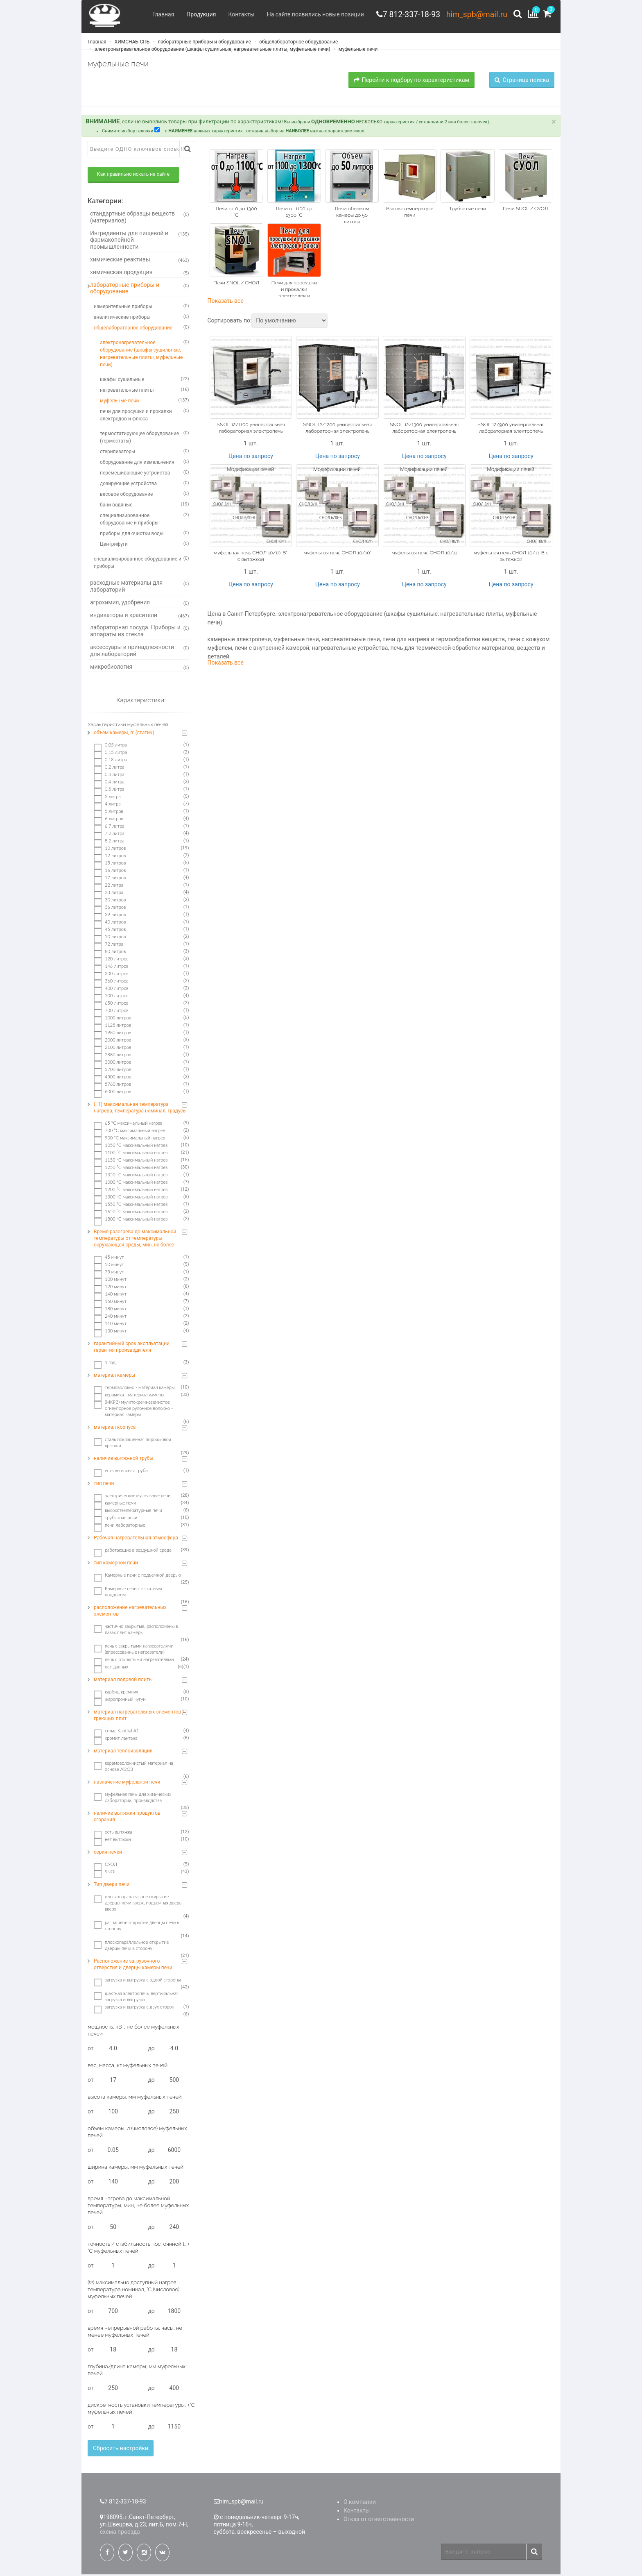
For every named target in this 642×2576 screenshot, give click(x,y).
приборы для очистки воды (144, 534)
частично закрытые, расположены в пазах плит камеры (136, 1630)
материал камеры (114, 1377)
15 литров (110, 864)
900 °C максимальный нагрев (129, 1139)
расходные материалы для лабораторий (139, 588)
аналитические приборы (141, 318)
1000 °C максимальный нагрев (130, 1184)
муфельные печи (357, 50)
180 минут (110, 1310)
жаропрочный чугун (120, 1701)
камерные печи (115, 1504)
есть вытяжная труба (121, 1472)
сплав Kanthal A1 (116, 1732)
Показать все (226, 302)
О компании (360, 2503)
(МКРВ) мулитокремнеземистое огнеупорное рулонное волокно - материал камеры (133, 1410)
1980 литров (112, 1034)
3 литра (107, 798)
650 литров (111, 1005)
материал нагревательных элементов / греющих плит (139, 1717)
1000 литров (112, 1019)
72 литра (108, 946)
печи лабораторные (119, 1527)
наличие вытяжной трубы (124, 1460)
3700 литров (112, 1071)
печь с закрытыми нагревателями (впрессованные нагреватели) (133, 1650)
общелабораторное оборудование (298, 43)
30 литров (110, 901)
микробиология (139, 668)
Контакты (237, 14)
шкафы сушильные (144, 380)
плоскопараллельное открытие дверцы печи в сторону (131, 1946)
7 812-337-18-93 (408, 14)
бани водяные (144, 506)
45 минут (109, 1259)
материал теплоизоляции (123, 1752)
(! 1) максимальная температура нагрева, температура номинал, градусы (140, 1109)
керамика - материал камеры (129, 1396)
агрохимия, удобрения (139, 604)
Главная (159, 14)
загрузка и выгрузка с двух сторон (134, 2008)
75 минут (109, 1273)
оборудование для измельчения (144, 463)
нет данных (111, 1668)
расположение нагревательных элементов (130, 1612)
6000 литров (112, 1093)
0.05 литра (110, 746)
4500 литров (112, 1078)
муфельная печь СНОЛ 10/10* (337, 554)
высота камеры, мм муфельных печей (134, 2098)
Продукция (196, 14)
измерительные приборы (141, 307)
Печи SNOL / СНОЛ (236, 284)
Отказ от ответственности (379, 2520)
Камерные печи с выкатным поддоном (128, 1593)
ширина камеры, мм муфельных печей (135, 2168)
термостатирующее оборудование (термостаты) (144, 438)
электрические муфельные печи (132, 1497)
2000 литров (112, 1041)
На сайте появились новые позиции (310, 14)
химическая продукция (139, 273)
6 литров (108, 820)
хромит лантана (115, 1740)
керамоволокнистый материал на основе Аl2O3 (133, 1767)
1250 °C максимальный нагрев (130, 1169)
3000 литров (112, 1064)
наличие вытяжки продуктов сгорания (127, 1818)
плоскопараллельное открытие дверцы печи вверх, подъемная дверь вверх (137, 1904)
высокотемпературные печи (128, 1512)
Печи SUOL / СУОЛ (525, 210)
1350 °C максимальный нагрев (130, 1176)
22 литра (108, 887)
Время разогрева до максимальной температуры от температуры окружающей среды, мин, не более (135, 1239)
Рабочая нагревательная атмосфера (136, 1539)
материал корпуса (115, 1429)
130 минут (110, 1332)
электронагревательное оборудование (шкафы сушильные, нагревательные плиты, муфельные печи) (211, 50)
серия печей (108, 1854)
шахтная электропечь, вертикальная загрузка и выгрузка (136, 1998)
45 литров (110, 931)
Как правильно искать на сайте (133, 176)
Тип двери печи (111, 1886)
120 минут (110, 1288)
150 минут (110, 1303)
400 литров (111, 990)
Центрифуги (144, 545)
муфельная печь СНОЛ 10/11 (424, 554)
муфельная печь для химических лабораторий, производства (132, 1798)
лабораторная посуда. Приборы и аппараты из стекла (139, 632)
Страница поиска (522, 81)
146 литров (111, 968)
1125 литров (112, 1027)
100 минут (110, 1281)
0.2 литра (109, 769)
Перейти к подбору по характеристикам (411, 81)
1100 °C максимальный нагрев (130, 1154)
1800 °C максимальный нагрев (130, 1220)
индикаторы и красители (139, 616)
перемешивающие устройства (144, 474)
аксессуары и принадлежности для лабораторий (139, 651)
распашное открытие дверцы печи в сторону (136, 1927)
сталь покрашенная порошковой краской (132, 1444)
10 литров (110, 850)
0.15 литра (110, 754)
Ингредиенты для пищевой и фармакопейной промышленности (139, 241)
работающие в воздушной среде (133, 1552)
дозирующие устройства (144, 484)
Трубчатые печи (467, 210)
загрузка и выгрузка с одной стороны (137, 1981)
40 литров (110, 923)
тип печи (104, 1485)
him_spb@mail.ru (475, 14)
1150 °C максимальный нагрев (130, 1161)
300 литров (111, 975)
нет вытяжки (112, 1841)
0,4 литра (109, 783)
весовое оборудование (144, 495)
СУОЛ (105, 1866)
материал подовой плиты (123, 1681)
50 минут (109, 1266)
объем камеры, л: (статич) (124, 734)
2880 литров (112, 1056)
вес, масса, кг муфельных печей (127, 2067)
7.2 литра (109, 835)
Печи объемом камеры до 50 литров (352, 216)
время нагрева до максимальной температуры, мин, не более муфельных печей (138, 2207)
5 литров (108, 813)
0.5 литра (109, 791)
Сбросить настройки (120, 2450)
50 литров (110, 938)
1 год (104, 1364)
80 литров (110, 953)
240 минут (110, 1318)
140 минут (110, 1295)
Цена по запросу (250, 457)
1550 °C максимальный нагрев (130, 1206)
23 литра (108, 894)
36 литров (110, 909)
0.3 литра (109, 776)
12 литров (110, 857)
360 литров (111, 982)
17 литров (110, 879)
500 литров (111, 997)
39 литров (110, 916)
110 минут (110, 1325)
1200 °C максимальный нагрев (130, 1191)
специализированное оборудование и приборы (144, 520)
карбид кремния (116, 1693)
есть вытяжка (113, 1833)
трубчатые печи (115, 1519)
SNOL (105, 1873)
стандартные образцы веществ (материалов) (139, 218)
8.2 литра (109, 842)
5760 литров (112, 1086)
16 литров (110, 872)
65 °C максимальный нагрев (128, 1125)
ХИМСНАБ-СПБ (131, 43)
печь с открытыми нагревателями (134, 1661)
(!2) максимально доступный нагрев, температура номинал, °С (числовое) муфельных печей (133, 2291)
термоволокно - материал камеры (134, 1389)
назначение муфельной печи (127, 1783)
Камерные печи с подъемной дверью (137, 1577)
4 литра (107, 805)
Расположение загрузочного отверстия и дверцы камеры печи (133, 1966)
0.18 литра (110, 761)
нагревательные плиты (144, 391)
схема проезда (120, 2533)
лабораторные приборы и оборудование (203, 43)
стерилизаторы (144, 452)
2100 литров (112, 1049)
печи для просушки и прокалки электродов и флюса (144, 416)
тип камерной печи (116, 1564)
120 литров (111, 960)
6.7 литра (109, 828)
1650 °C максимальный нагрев (130, 1213)
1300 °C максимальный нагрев (130, 1198)
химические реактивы (139, 261)
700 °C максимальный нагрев (129, 1132)
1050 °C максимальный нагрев (130, 1147)
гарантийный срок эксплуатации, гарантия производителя (132, 1348)
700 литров (111, 1012)
